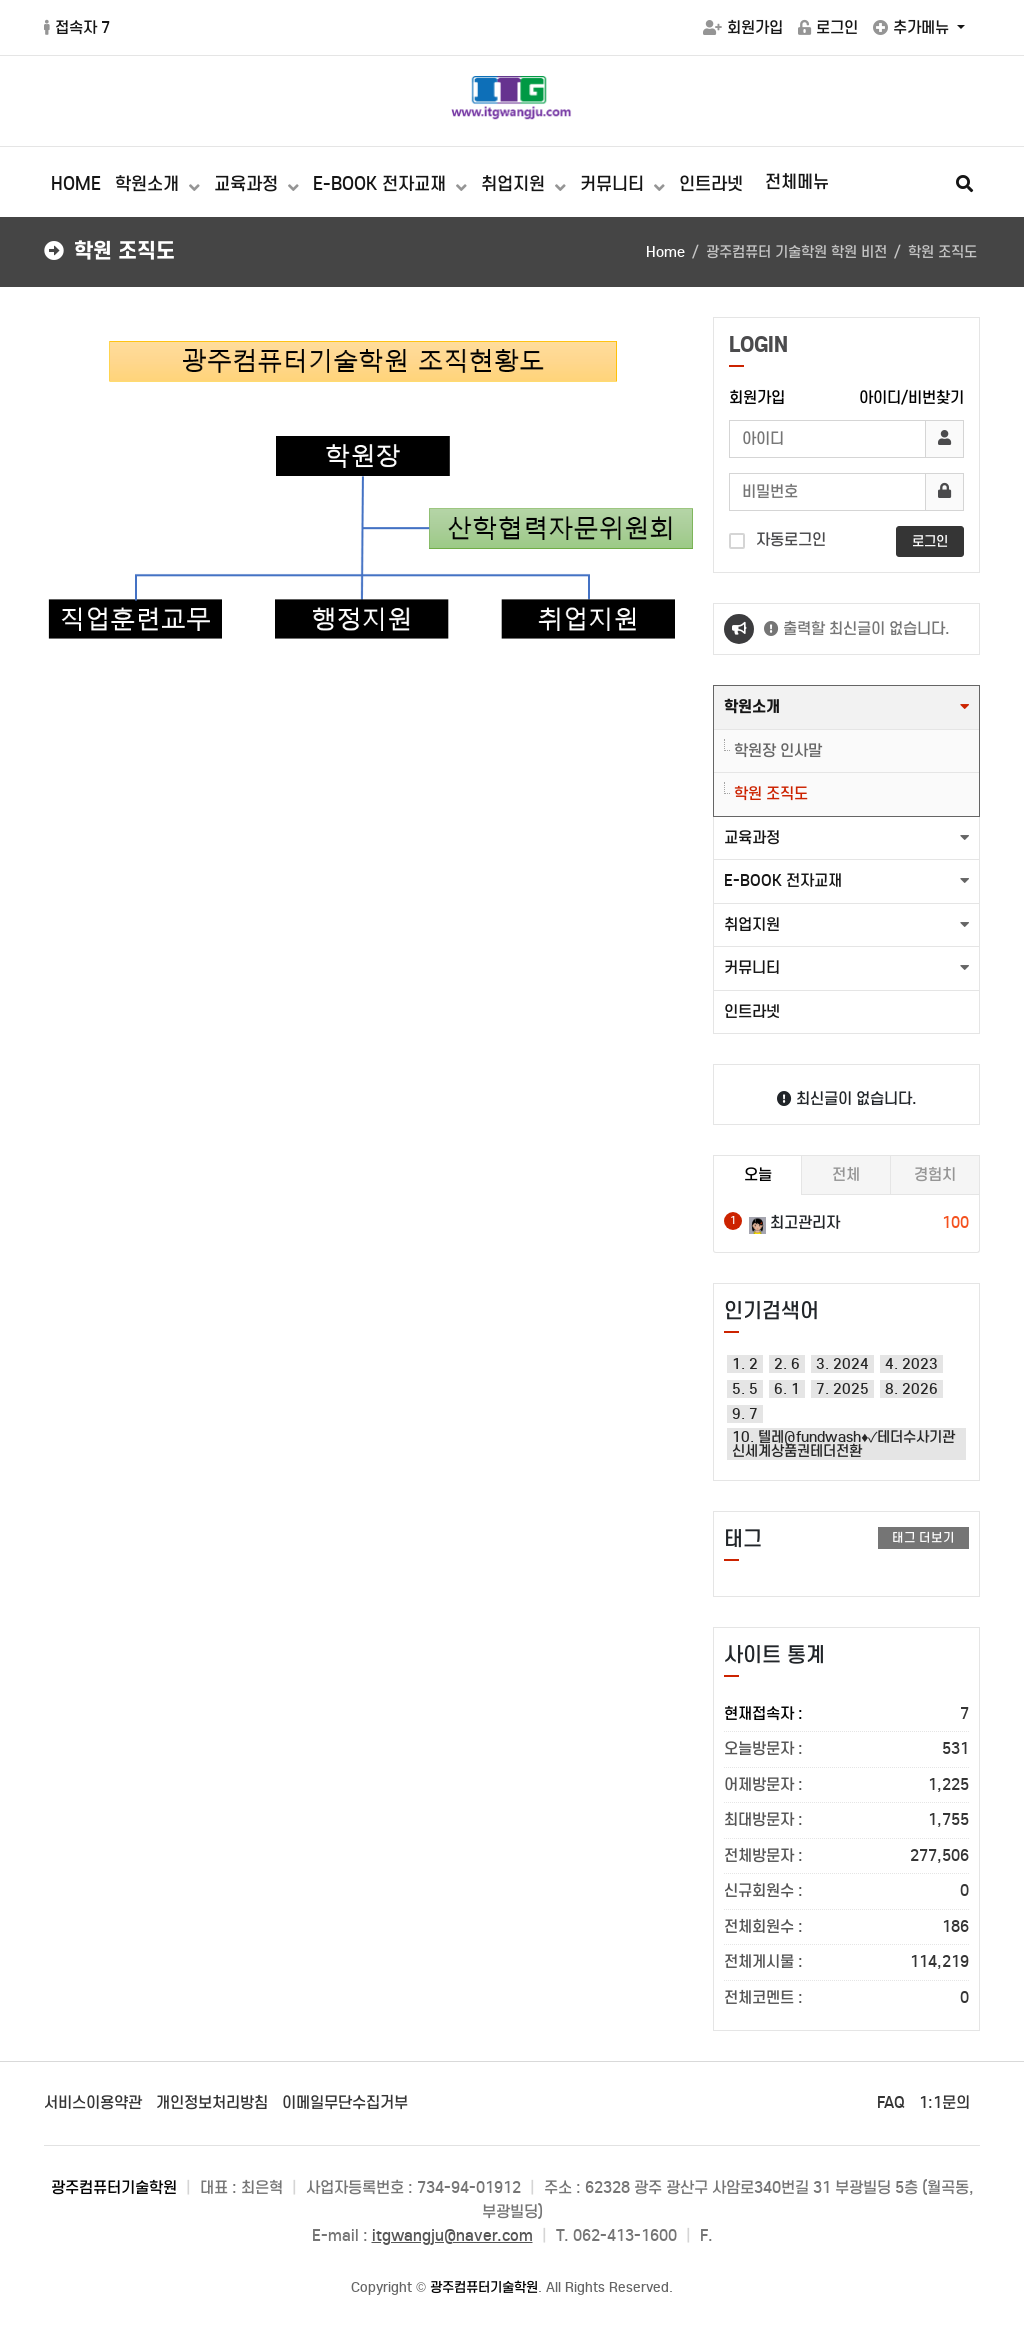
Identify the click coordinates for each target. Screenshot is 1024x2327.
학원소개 (149, 184)
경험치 (935, 1174)
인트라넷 (711, 184)
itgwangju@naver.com (452, 2235)
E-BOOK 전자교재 (382, 184)
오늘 (758, 1174)
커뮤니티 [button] (752, 967)
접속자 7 (77, 27)
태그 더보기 (923, 1537)
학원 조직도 (771, 793)
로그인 (828, 27)
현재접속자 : (846, 1714)
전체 (846, 1174)
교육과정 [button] (752, 837)
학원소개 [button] (752, 706)
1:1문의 (944, 2102)
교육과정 (248, 184)
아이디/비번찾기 (911, 397)
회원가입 (743, 27)
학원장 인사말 (778, 750)
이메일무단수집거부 (345, 2102)
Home (665, 252)
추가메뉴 (913, 27)
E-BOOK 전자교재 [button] (783, 880)
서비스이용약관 (93, 2102)
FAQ (891, 2102)
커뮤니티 (614, 184)
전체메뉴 (797, 182)
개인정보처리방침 (212, 2102)
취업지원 (515, 184)
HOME (76, 184)
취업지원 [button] (752, 924)
